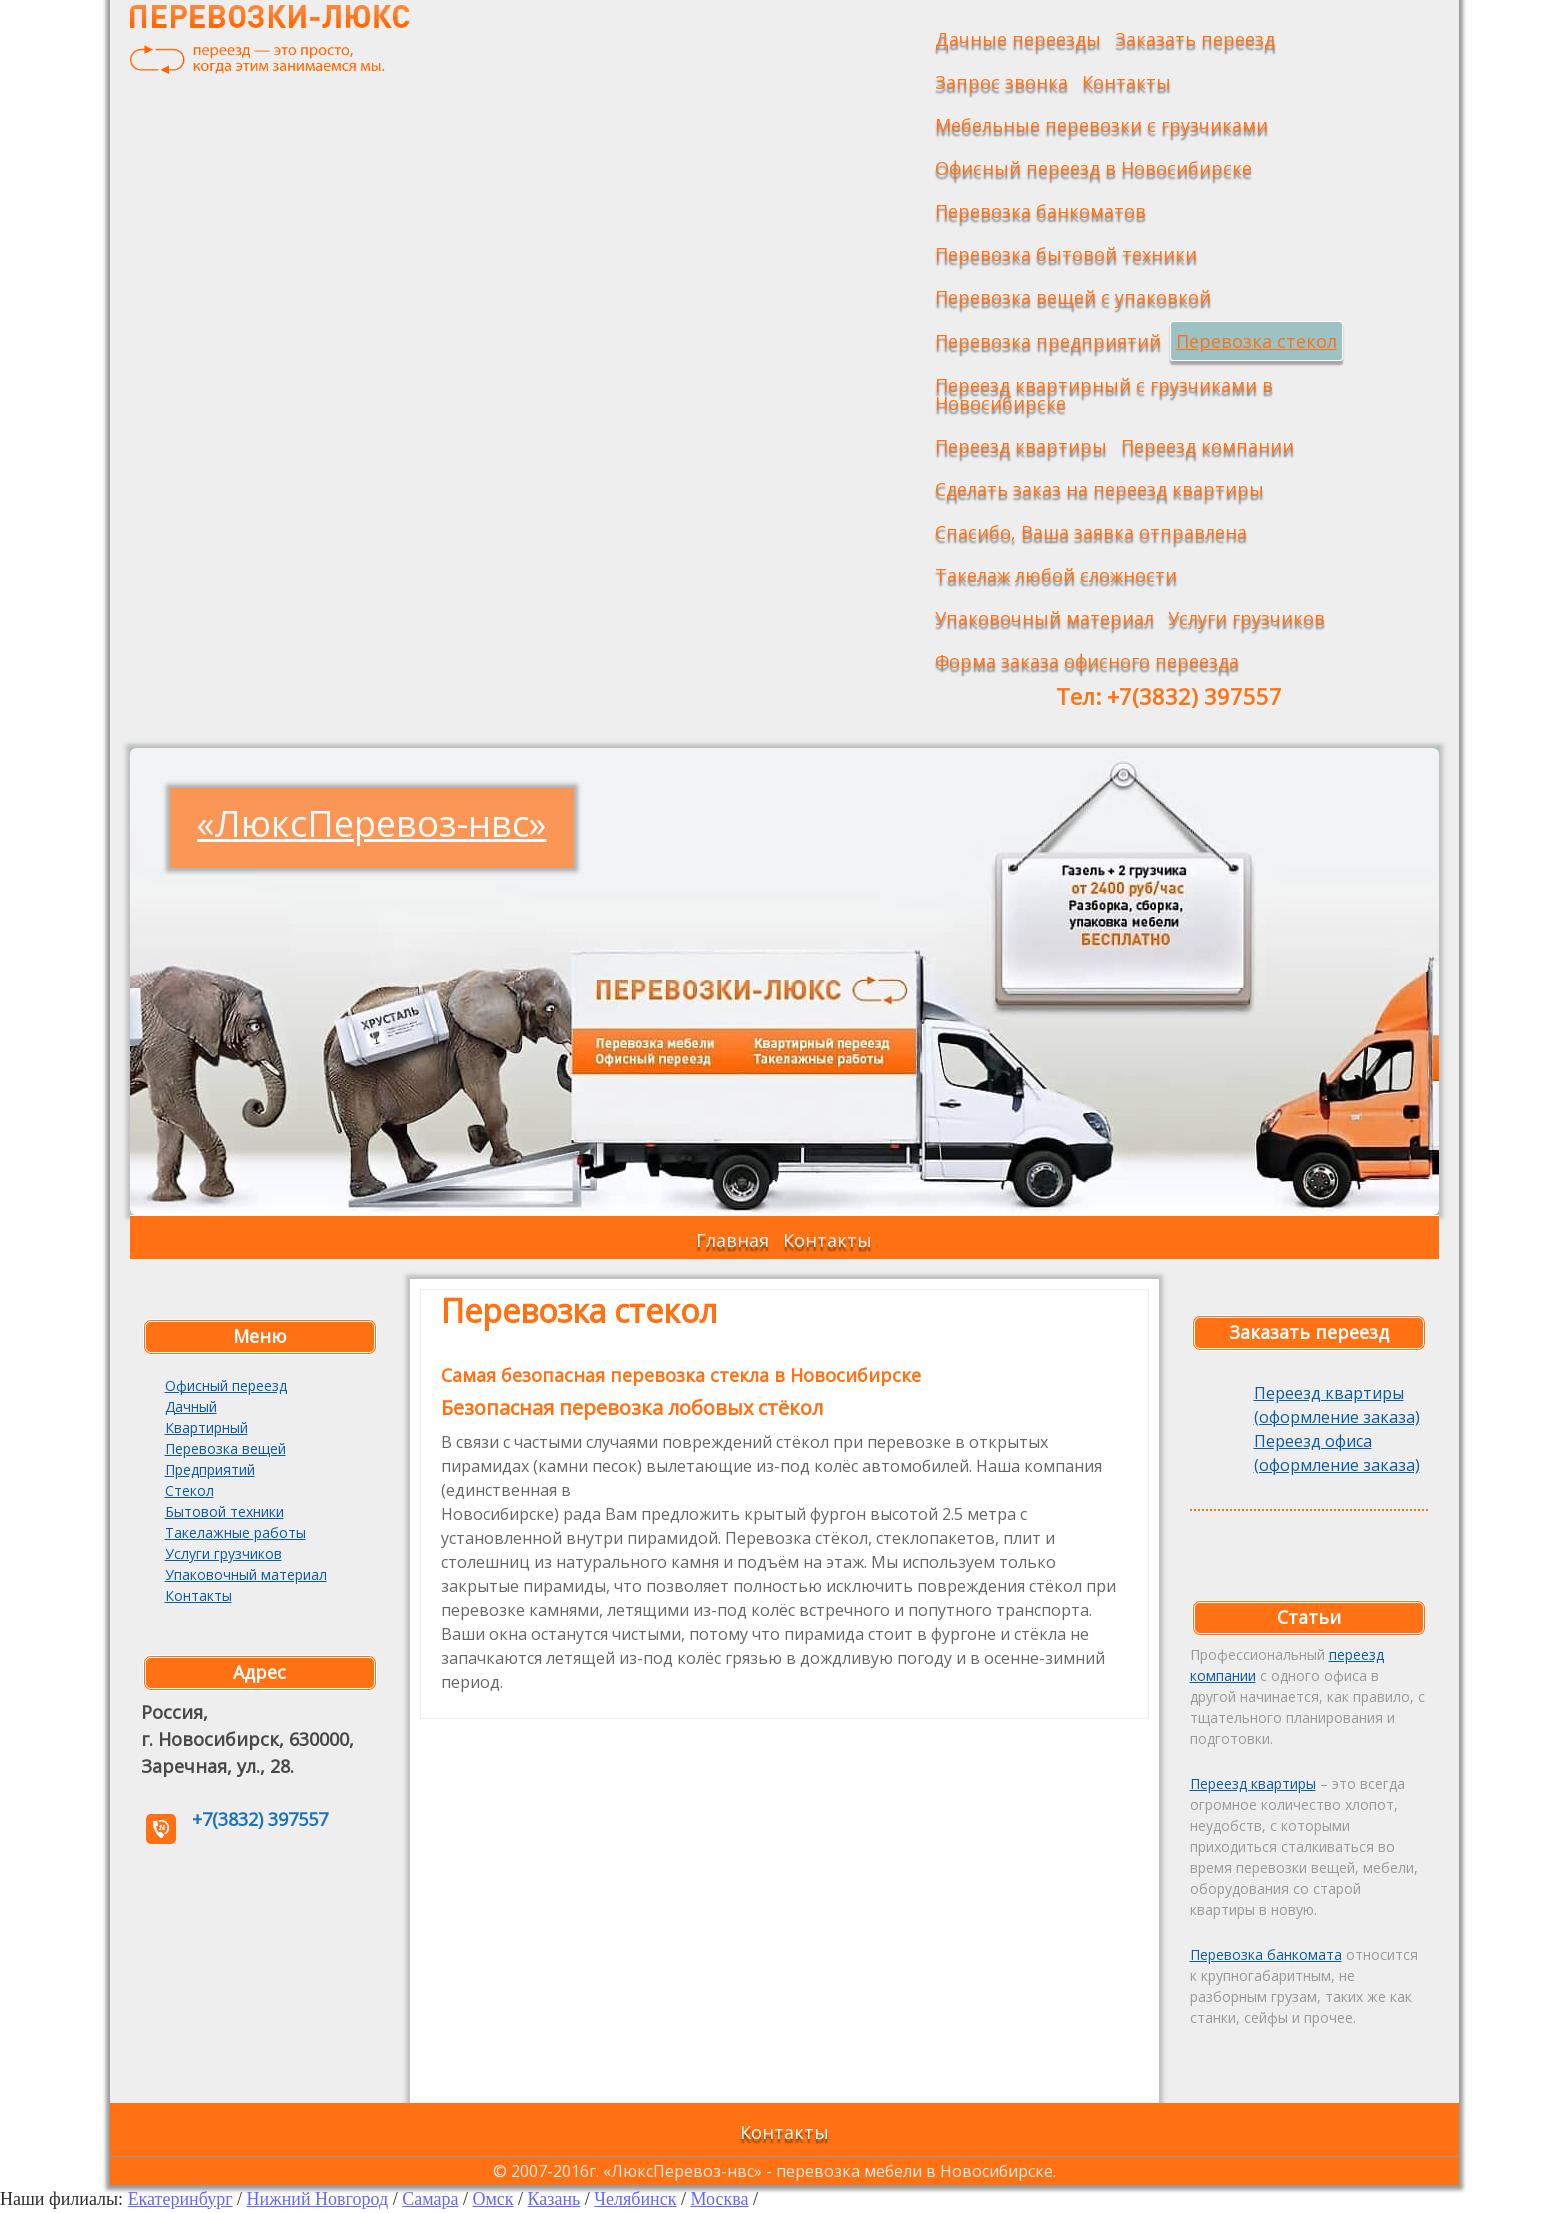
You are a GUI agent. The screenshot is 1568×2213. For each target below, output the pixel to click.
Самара (430, 2199)
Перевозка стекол (1256, 341)
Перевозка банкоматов (1040, 211)
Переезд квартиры (1021, 446)
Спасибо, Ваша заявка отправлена (1091, 532)
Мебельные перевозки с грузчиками (1101, 125)
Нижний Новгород (318, 2199)
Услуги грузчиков (1246, 618)
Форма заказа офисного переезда (1087, 661)
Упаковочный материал (1044, 618)
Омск (492, 2199)
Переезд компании (1207, 446)
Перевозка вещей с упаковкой (1073, 297)
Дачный (191, 1406)
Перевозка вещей (225, 1448)
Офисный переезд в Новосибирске (1093, 168)
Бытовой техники (224, 1511)
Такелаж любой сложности (1056, 575)
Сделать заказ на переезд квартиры (1099, 489)
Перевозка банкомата (1266, 1954)
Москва (719, 2199)
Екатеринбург (180, 2199)
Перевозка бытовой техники (1066, 254)
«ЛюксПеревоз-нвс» (371, 823)
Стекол (189, 1490)
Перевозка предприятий (1048, 341)
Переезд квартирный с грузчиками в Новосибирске (1104, 394)
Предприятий (210, 1469)
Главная (732, 1240)
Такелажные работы (235, 1532)
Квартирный (206, 1427)
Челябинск (635, 2199)
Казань (554, 2199)
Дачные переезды (1018, 39)
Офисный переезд (226, 1385)
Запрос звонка (1001, 82)
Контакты (1126, 82)
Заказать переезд (1195, 39)
